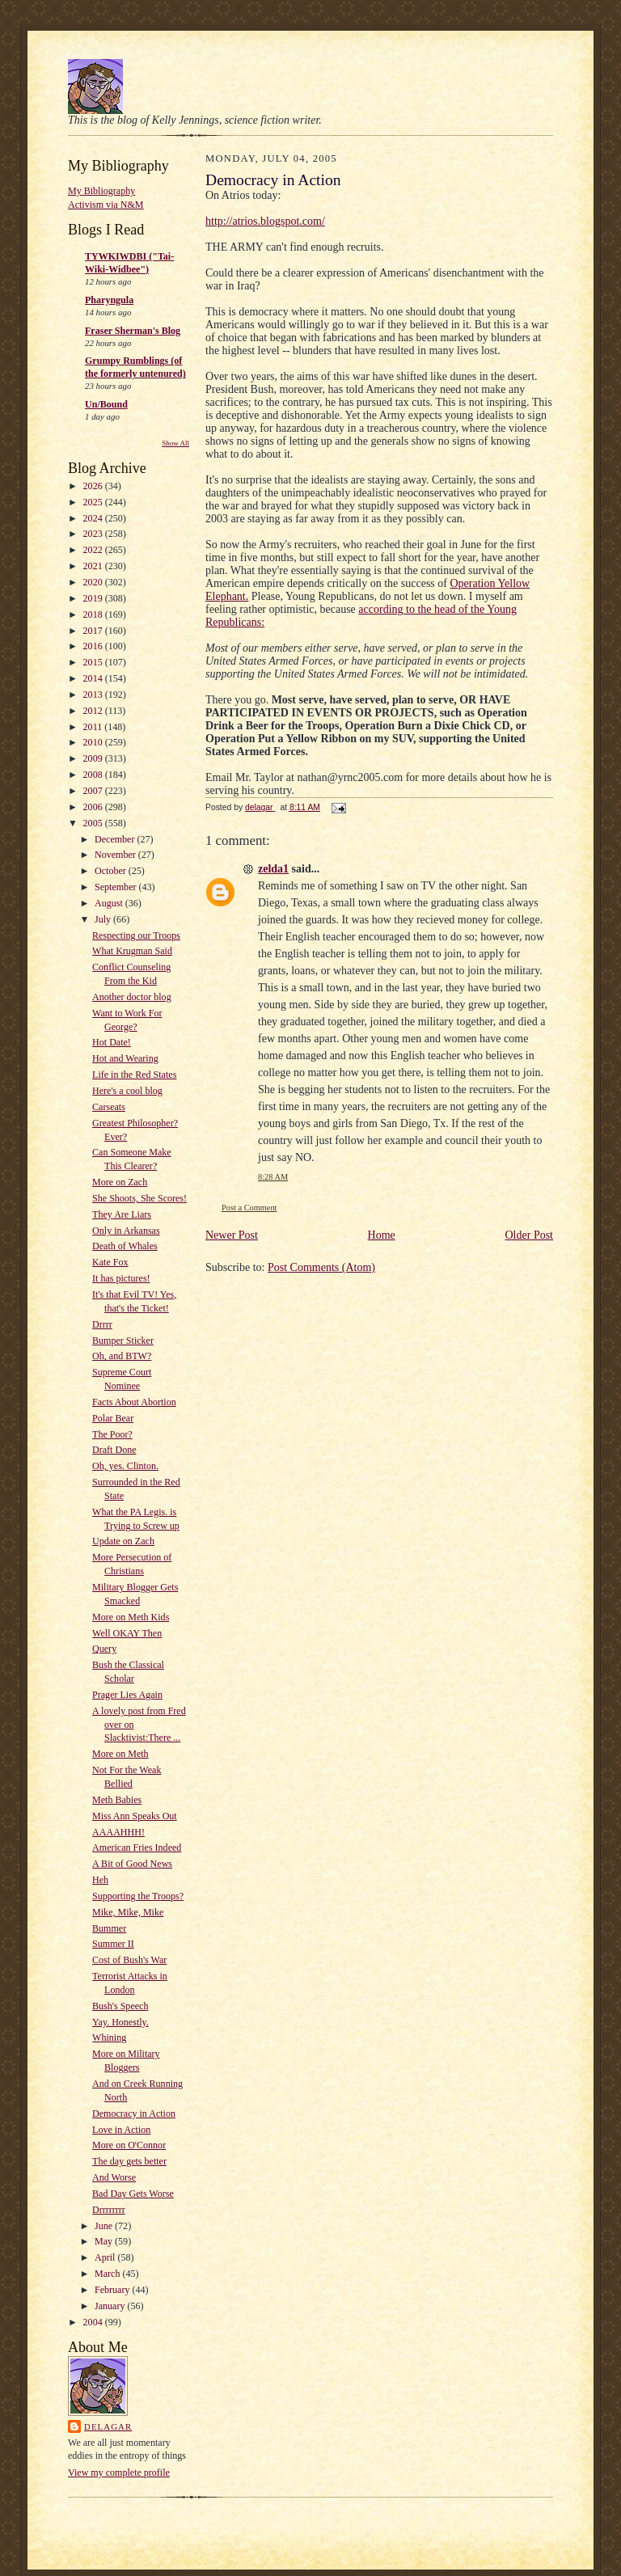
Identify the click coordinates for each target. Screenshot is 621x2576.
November (116, 854)
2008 (94, 774)
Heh (100, 1880)
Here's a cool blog (127, 1090)
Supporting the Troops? (138, 1896)
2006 (94, 807)
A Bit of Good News (132, 1863)
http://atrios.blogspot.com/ (265, 221)
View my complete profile (119, 2472)
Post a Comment (249, 1207)
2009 (94, 758)
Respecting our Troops (136, 935)
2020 (94, 582)
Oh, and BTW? (121, 1356)
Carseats (108, 1107)
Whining (109, 2037)
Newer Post (231, 1235)
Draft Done (114, 1449)
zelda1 (273, 869)
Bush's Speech (120, 2006)
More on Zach (119, 1182)
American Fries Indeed (136, 1847)
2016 (94, 646)
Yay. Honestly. (120, 2022)
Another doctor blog (131, 997)
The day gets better (129, 2161)
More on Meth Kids (130, 1617)
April (106, 2257)
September (116, 887)
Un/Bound (106, 404)
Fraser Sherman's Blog (132, 330)
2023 (94, 533)
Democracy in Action (133, 2113)
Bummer (109, 1928)
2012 (94, 710)
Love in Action (121, 2129)
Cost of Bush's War (129, 1960)
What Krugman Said (132, 950)
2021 (94, 566)
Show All (175, 443)
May (105, 2241)
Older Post (529, 1235)
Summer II (113, 1943)
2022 (94, 549)
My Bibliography (101, 190)
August (110, 903)
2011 (94, 727)
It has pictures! (121, 1278)
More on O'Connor (129, 2145)
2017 (94, 630)
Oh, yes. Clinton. (125, 1466)
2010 (94, 742)
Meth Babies (117, 1799)
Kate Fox (110, 1262)
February (113, 2289)
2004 (94, 2322)
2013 (94, 694)
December (116, 839)
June (105, 2226)
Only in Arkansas (126, 1230)
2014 (94, 678)
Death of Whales (125, 1246)
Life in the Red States (134, 1074)
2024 (94, 518)
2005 (94, 823)
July (104, 919)
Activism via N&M (106, 204)
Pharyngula (109, 300)
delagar (108, 2426)
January (111, 2306)
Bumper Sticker (123, 1340)
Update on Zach (123, 1541)
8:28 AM (273, 1176)
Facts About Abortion (134, 1402)
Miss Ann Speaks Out (134, 1816)
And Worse (114, 2177)
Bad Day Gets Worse (133, 2193)
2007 (94, 790)
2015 (94, 662)
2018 (94, 614)
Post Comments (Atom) (321, 1267)
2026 (94, 486)
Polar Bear (112, 1418)
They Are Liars (121, 1214)
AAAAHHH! (118, 1832)
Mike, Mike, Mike (127, 1912)
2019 (94, 598)
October (112, 870)
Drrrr (102, 1324)
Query (104, 1648)
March (108, 2273)
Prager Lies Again (127, 1694)
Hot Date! (111, 1042)
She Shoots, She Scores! (139, 1198)
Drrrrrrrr (108, 2209)
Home (381, 1235)
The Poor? (112, 1434)
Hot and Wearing (125, 1058)
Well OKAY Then (127, 1633)
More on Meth (120, 1753)
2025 (94, 502)
